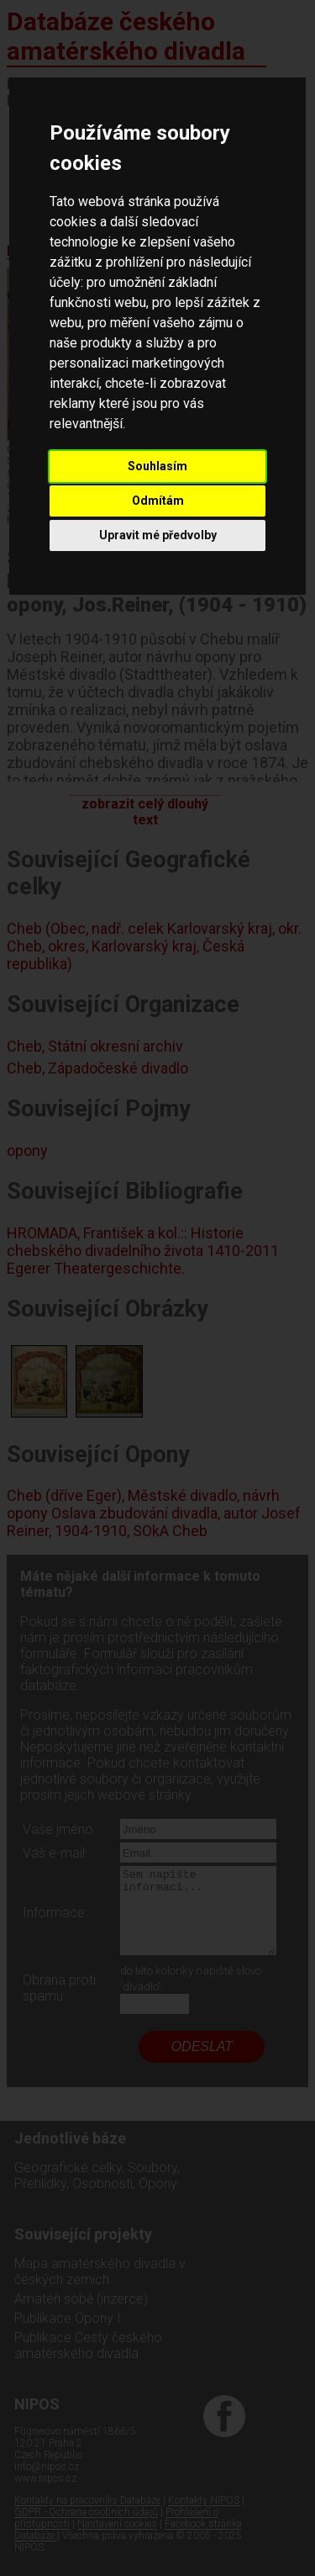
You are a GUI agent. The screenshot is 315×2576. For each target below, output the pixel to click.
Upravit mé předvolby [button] (158, 535)
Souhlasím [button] (157, 466)
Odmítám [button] (158, 500)
